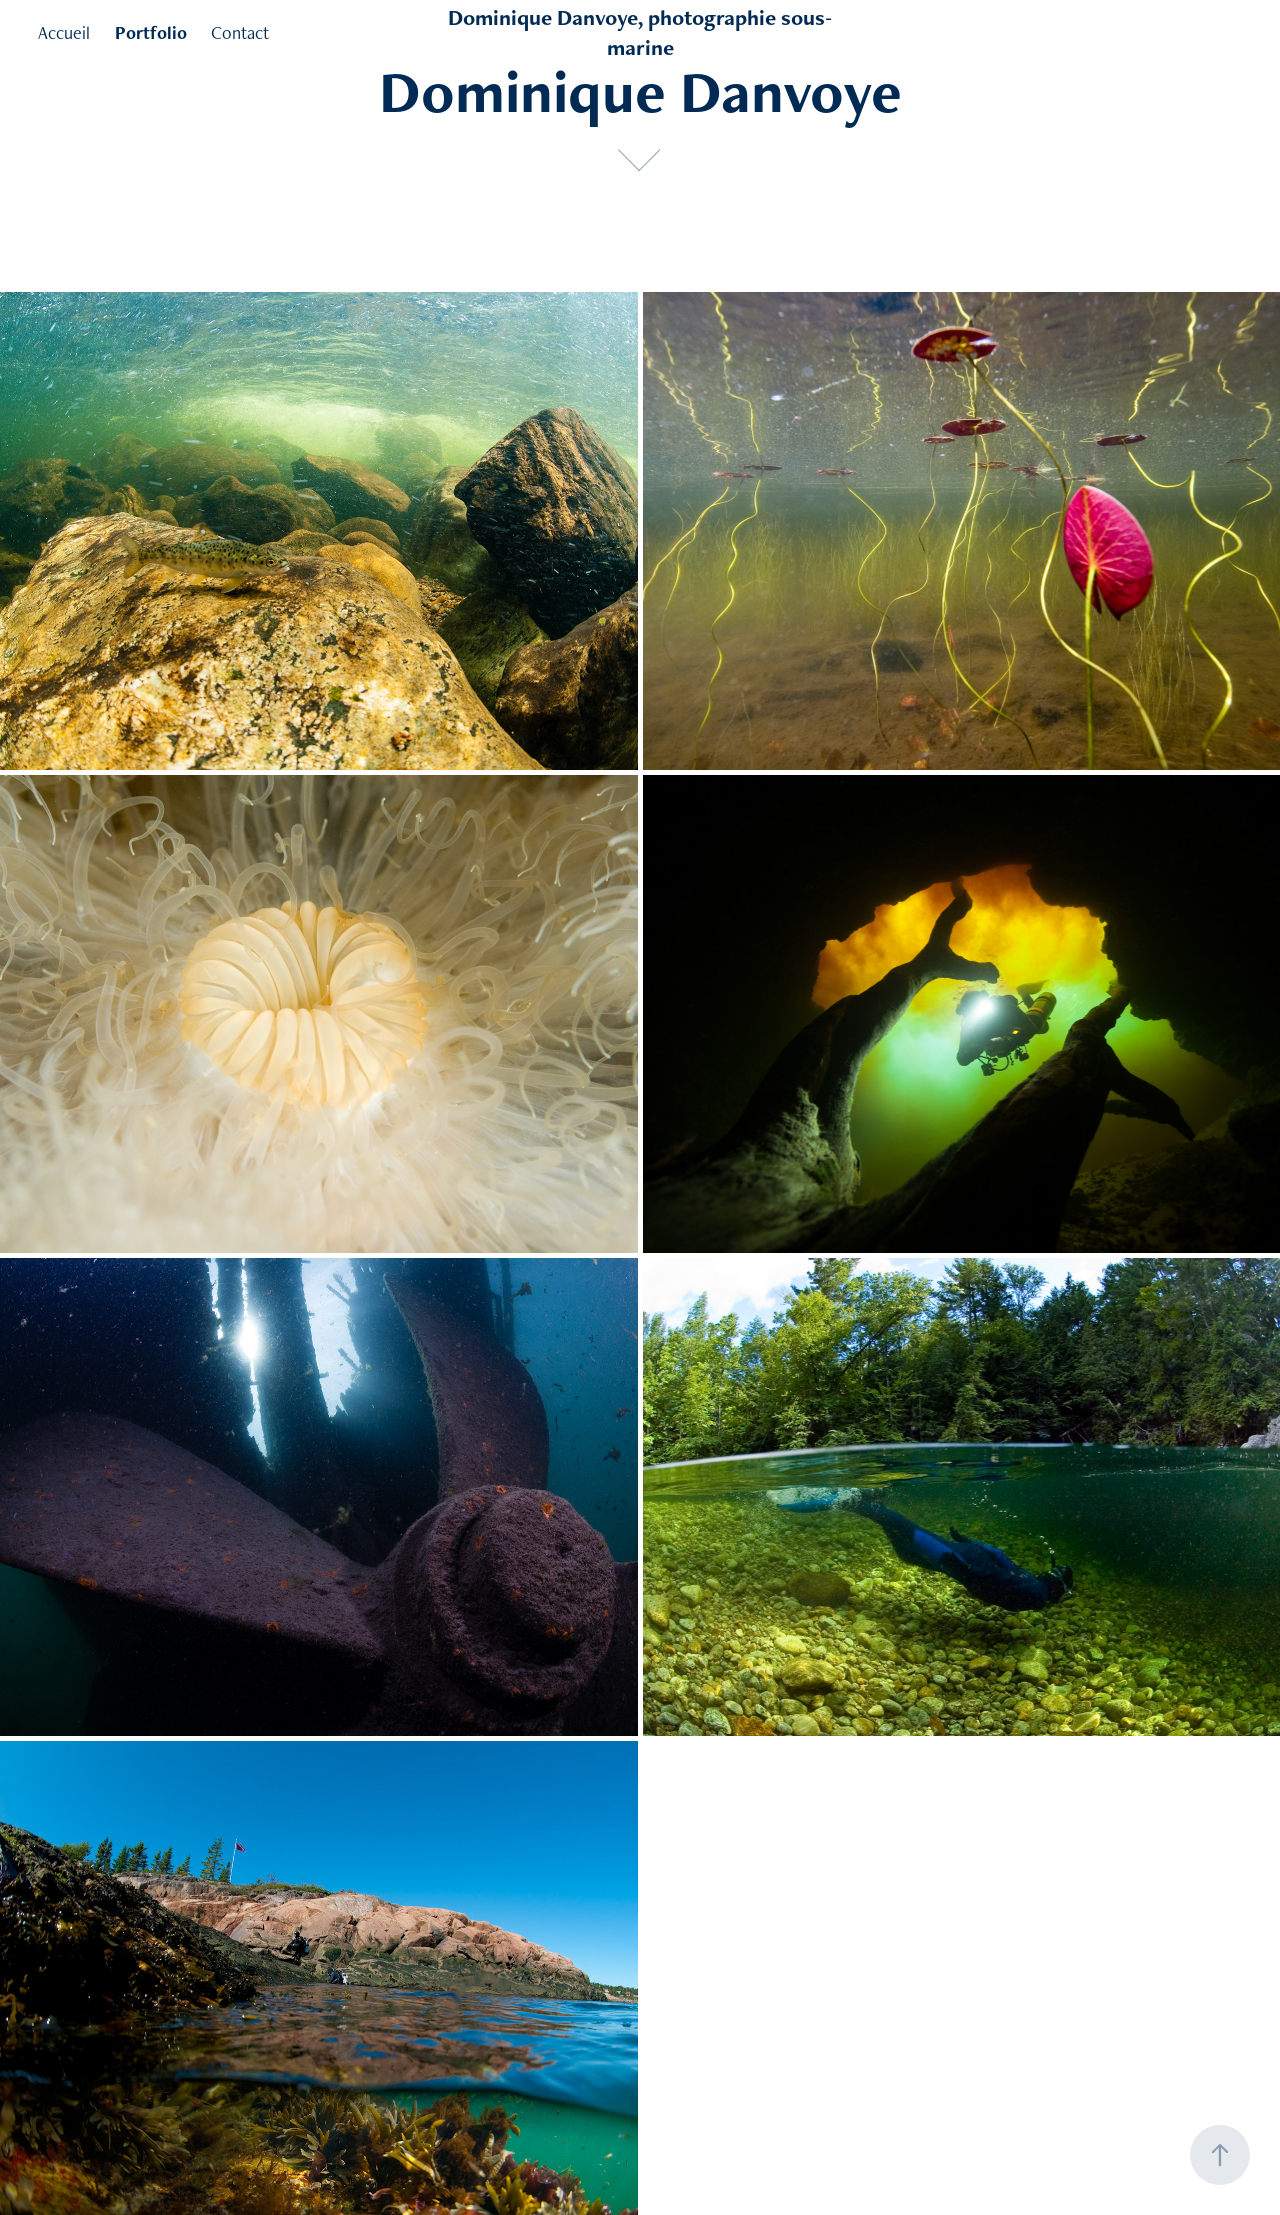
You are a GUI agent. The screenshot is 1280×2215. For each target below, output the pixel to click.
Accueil (64, 32)
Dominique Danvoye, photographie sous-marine (640, 32)
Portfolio (151, 32)
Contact (240, 32)
